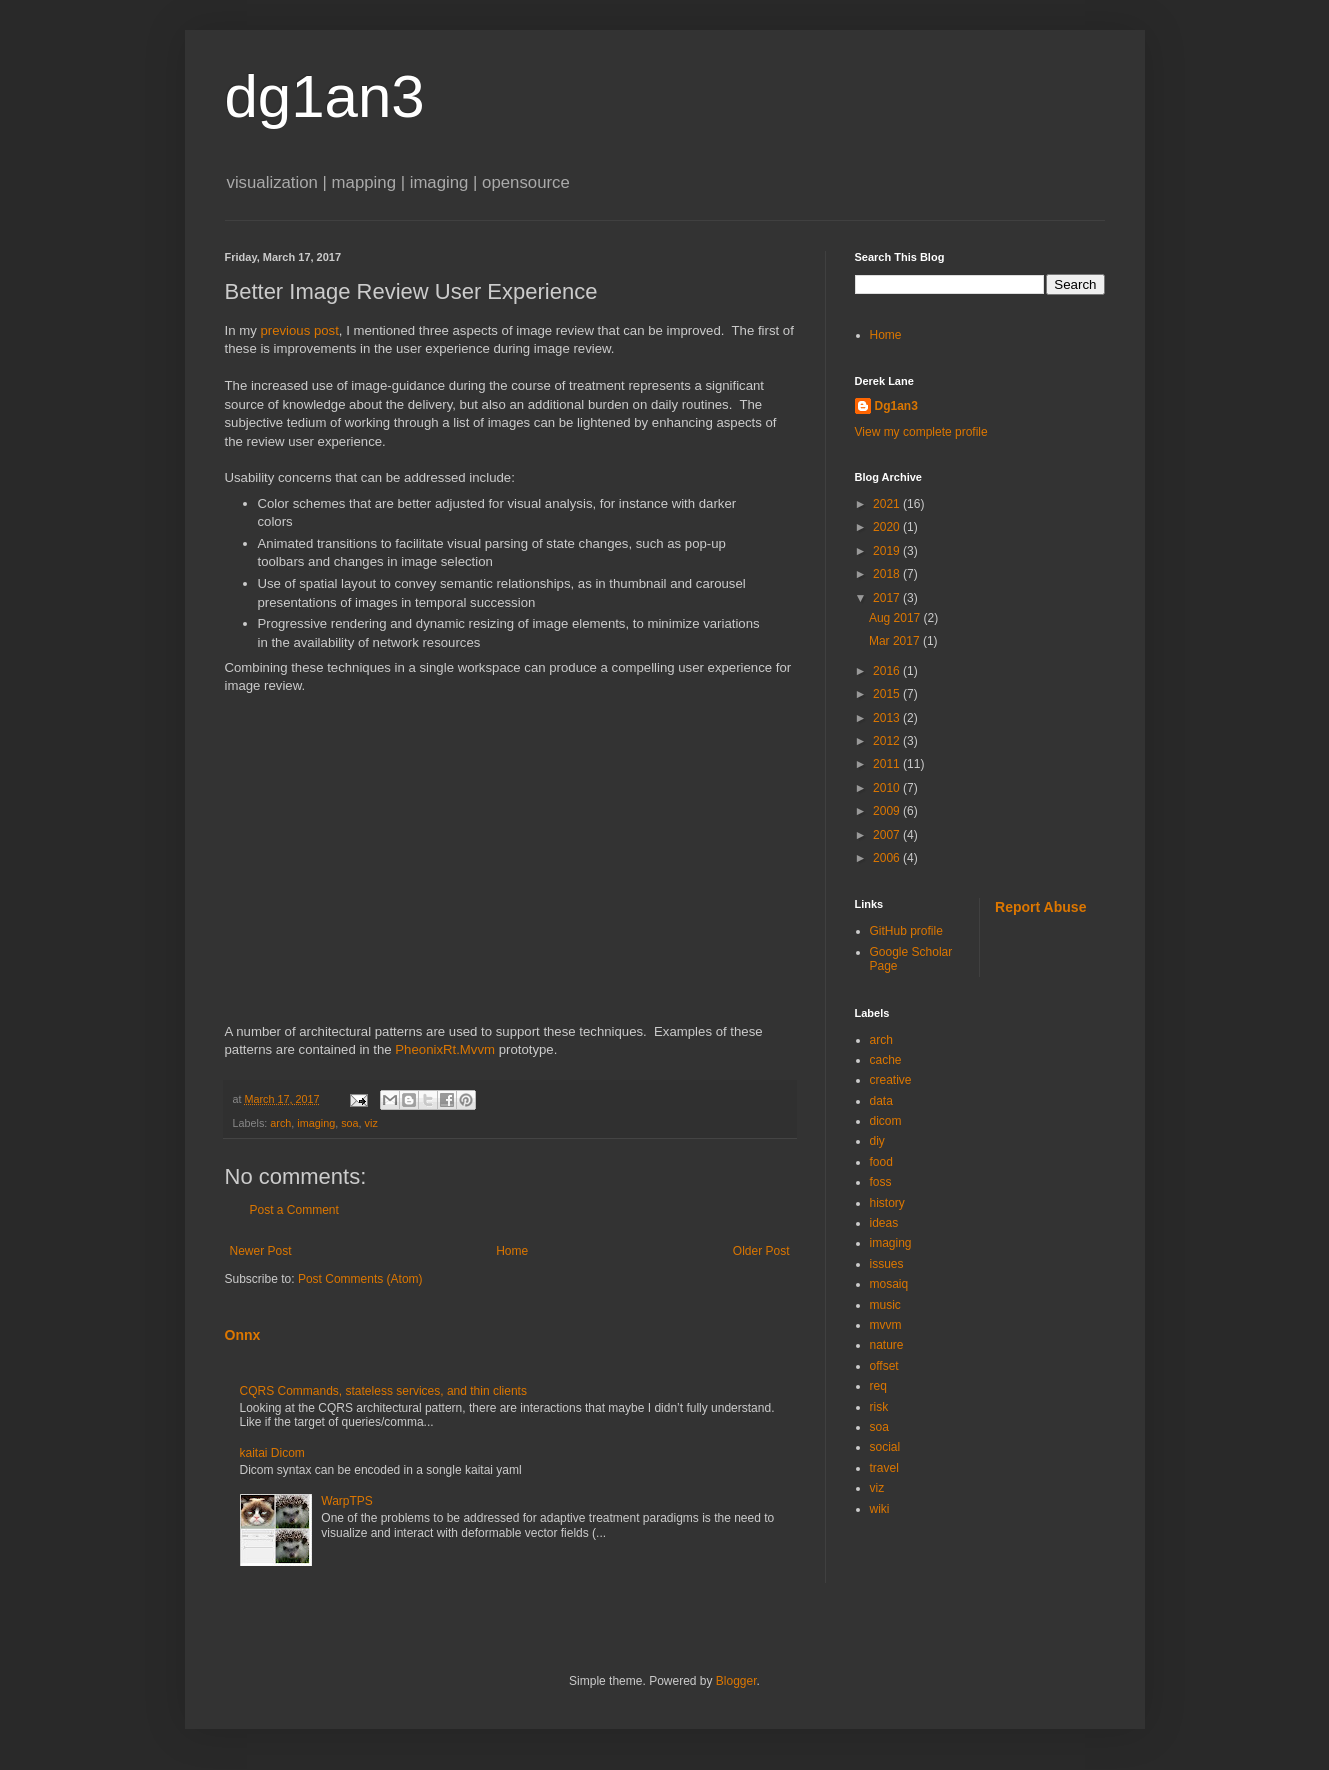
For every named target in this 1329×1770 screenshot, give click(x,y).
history (887, 1203)
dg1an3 (325, 96)
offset (884, 1366)
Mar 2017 (896, 641)
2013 (888, 718)
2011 (888, 764)
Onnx (243, 1335)
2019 (888, 551)
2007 (888, 835)
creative (891, 1080)
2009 (888, 811)
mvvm (886, 1325)
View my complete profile (921, 432)
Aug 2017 (896, 618)
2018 (888, 574)
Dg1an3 (896, 406)
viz (371, 1123)
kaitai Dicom (272, 1453)
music (885, 1305)
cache (886, 1060)
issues (887, 1264)
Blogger (736, 1681)
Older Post (761, 1251)
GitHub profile (906, 931)
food (881, 1162)
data (881, 1101)
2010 (888, 788)
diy (877, 1141)
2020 (888, 527)
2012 (888, 741)
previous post (299, 330)
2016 (888, 671)
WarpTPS (347, 1501)
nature (887, 1345)
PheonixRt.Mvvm (445, 1049)
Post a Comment (294, 1210)
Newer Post (261, 1251)
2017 (888, 598)
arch (280, 1123)
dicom (886, 1121)
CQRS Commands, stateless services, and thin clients (383, 1391)
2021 (888, 504)
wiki (880, 1509)
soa (349, 1123)
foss (881, 1182)
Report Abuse (1040, 907)
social (885, 1447)
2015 (888, 694)
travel (884, 1468)
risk (879, 1407)
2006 (888, 858)
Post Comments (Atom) (360, 1279)
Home (512, 1251)
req (878, 1386)
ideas (884, 1223)
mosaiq (889, 1284)
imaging (316, 1123)
